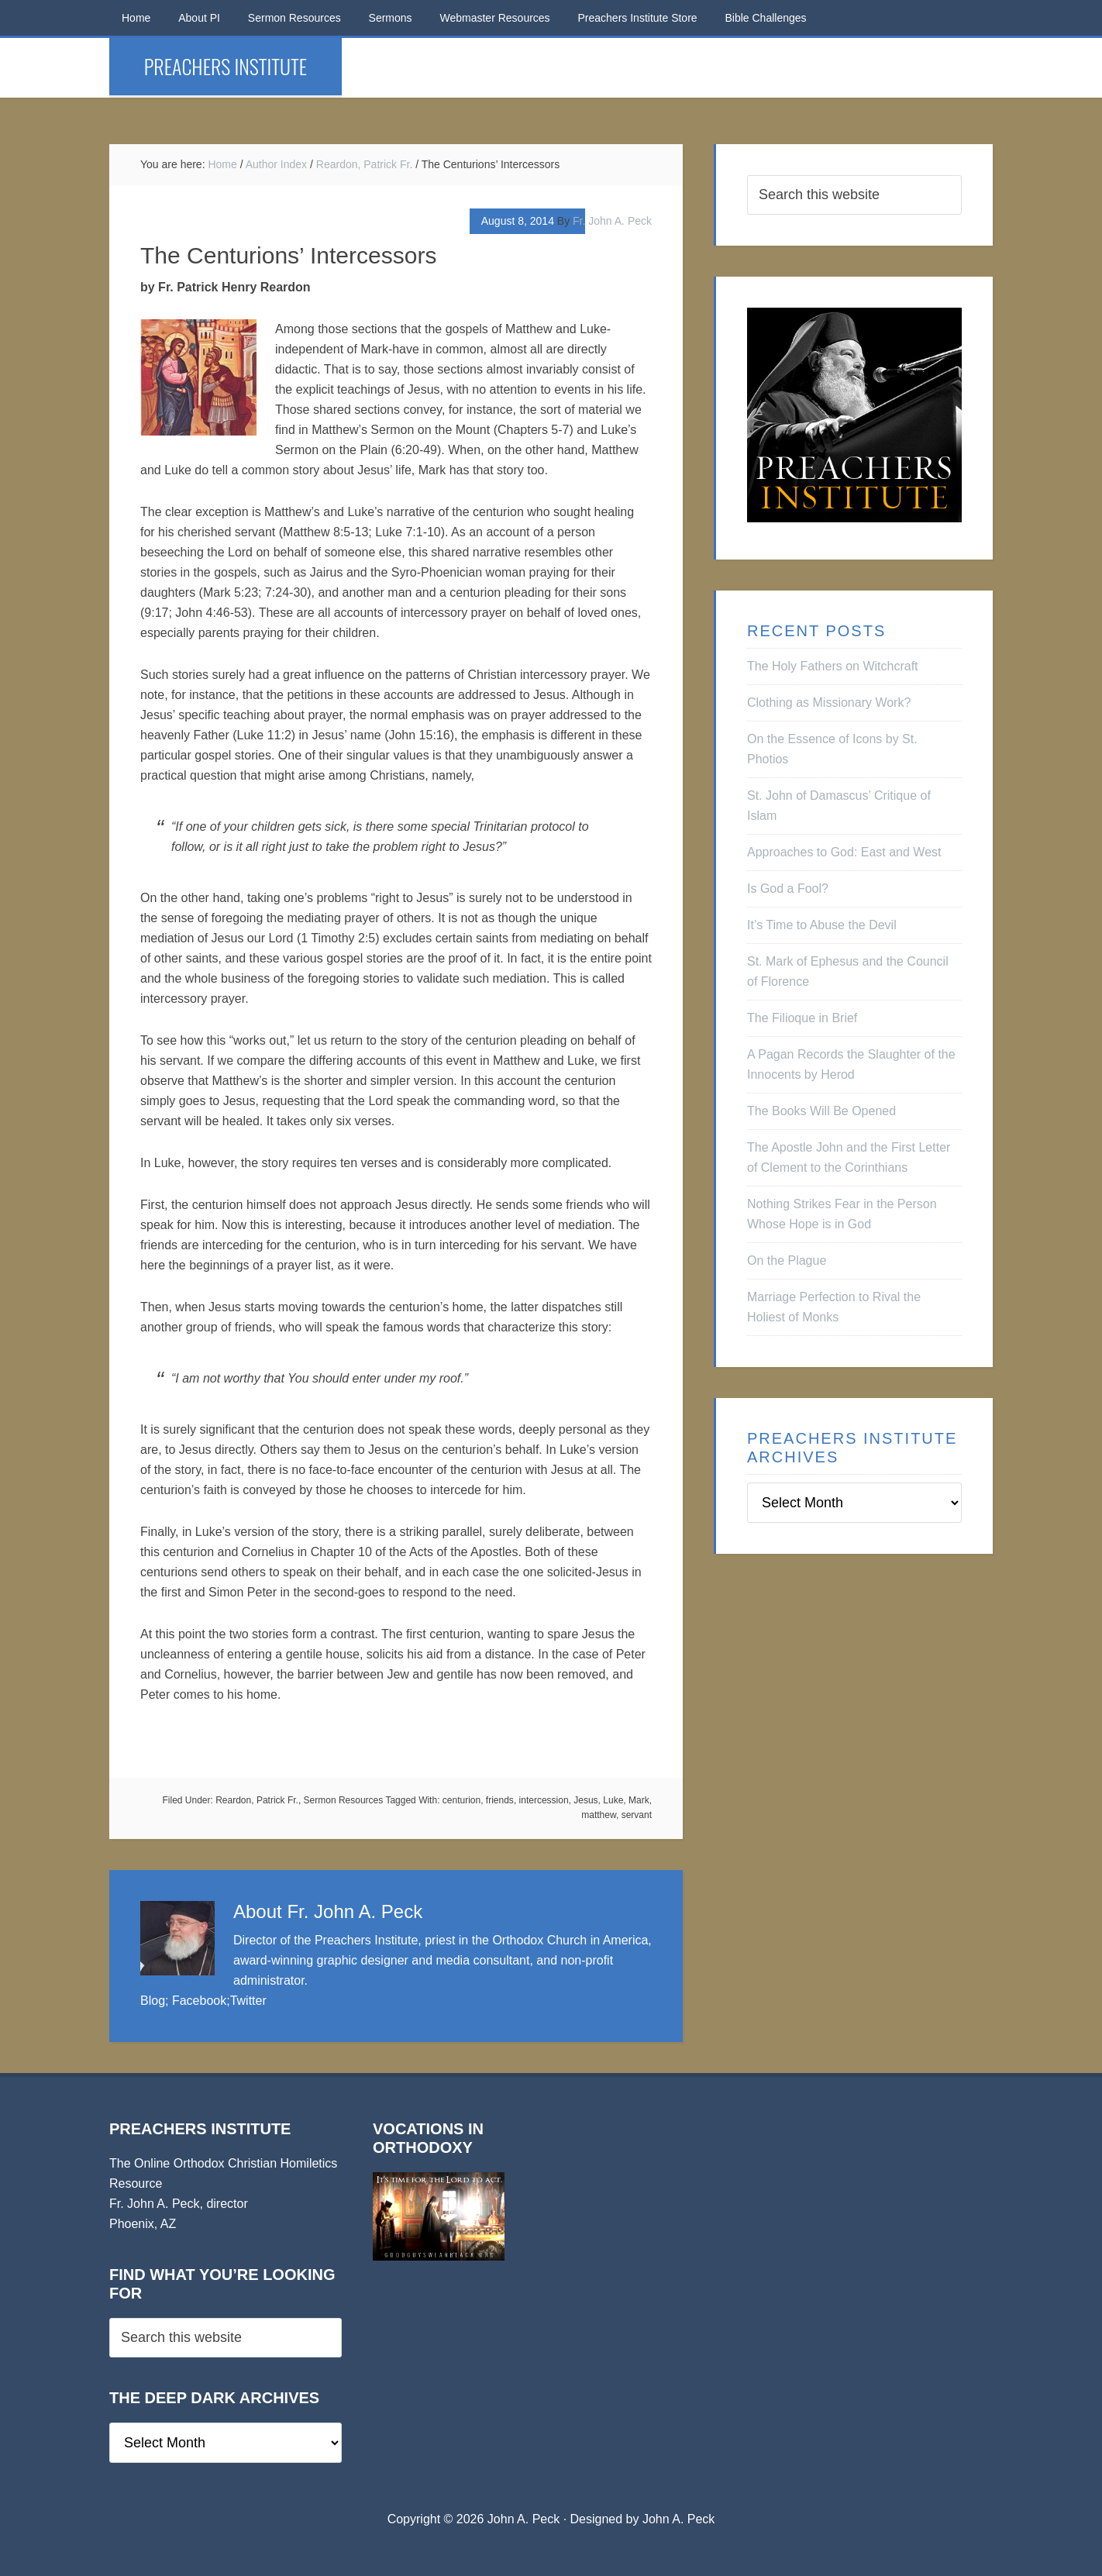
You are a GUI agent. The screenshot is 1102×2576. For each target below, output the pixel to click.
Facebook (199, 2000)
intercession (544, 1800)
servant (637, 1815)
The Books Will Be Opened (821, 1111)
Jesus (585, 1800)
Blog (152, 2000)
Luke (613, 1800)
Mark (638, 1800)
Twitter (248, 2000)
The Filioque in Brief (802, 1018)
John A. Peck (678, 2519)
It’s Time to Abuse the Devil (822, 925)
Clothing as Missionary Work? (829, 702)
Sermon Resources (344, 1800)
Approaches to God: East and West (844, 852)
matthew (598, 1815)
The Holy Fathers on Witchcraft (832, 666)
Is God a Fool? (787, 888)
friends (500, 1800)
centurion (461, 1800)
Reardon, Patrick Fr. (256, 1800)
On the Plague (786, 1260)
